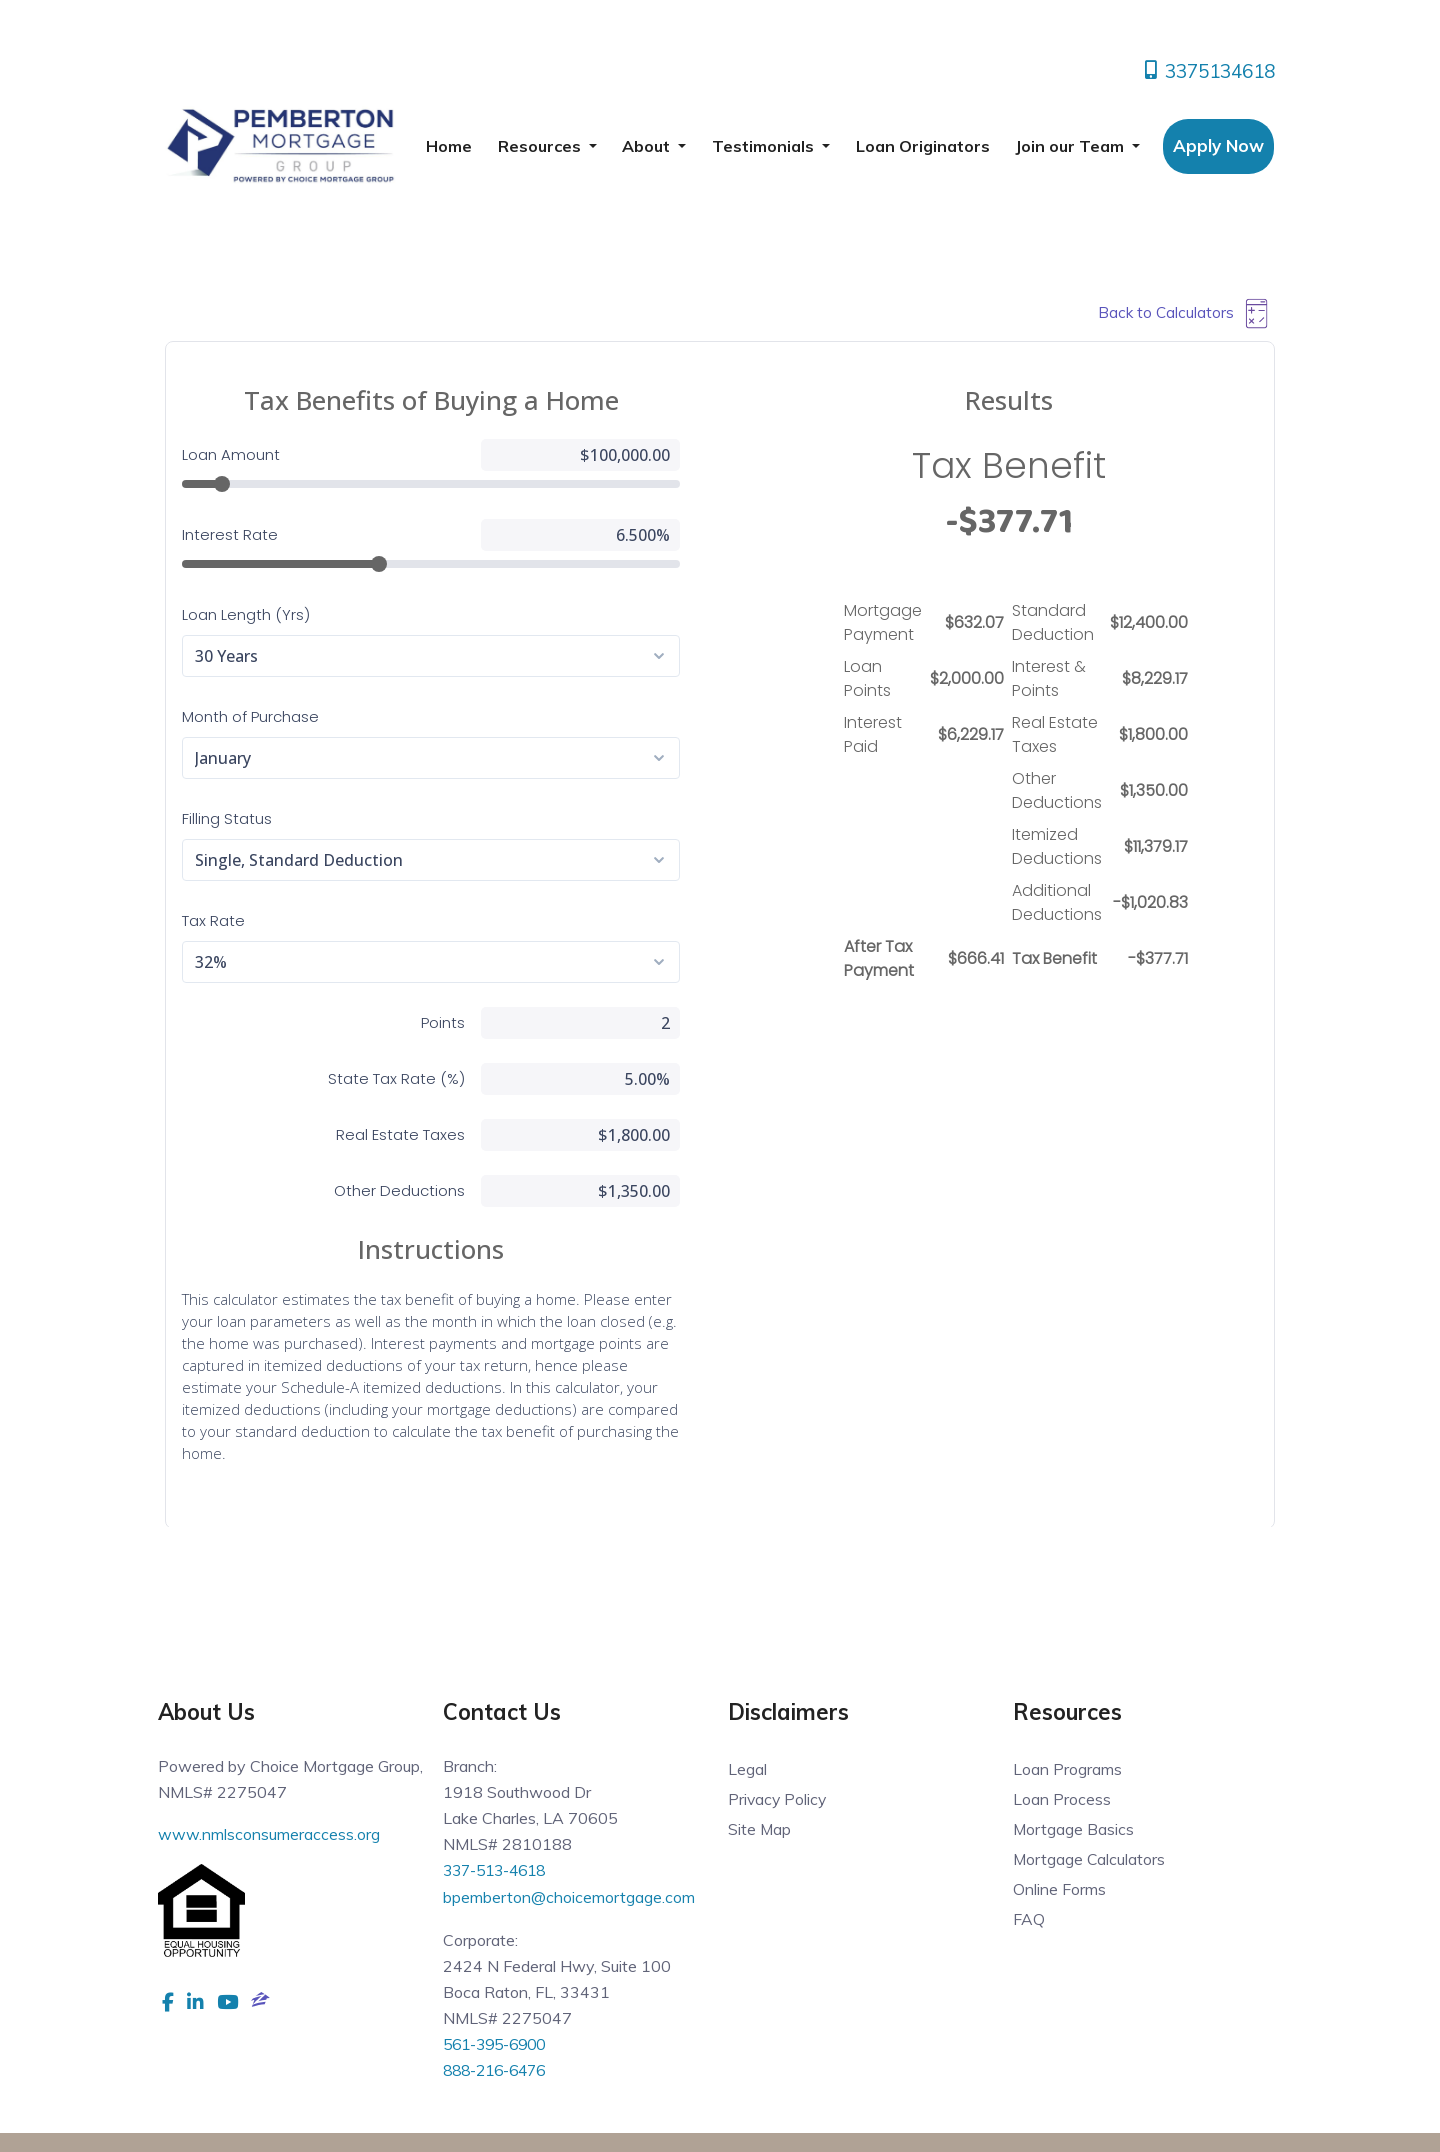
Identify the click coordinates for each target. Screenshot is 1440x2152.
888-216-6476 (500, 2068)
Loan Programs (1067, 1769)
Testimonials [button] (765, 146)
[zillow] (260, 2001)
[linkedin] (195, 2001)
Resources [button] (541, 146)
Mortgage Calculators (1090, 1859)
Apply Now (1218, 145)
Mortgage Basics (1074, 1829)
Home (449, 146)
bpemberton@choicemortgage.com (569, 1896)
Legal (747, 1769)
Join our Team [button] (1071, 146)
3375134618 (1208, 71)
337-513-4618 (500, 1870)
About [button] (648, 146)
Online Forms (1059, 1889)
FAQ (1029, 1919)
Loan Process (1062, 1799)
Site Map (760, 1829)
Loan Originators (923, 146)
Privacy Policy (778, 1799)
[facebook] (168, 2001)
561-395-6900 (500, 2042)
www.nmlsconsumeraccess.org (269, 1834)
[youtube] (227, 2001)
